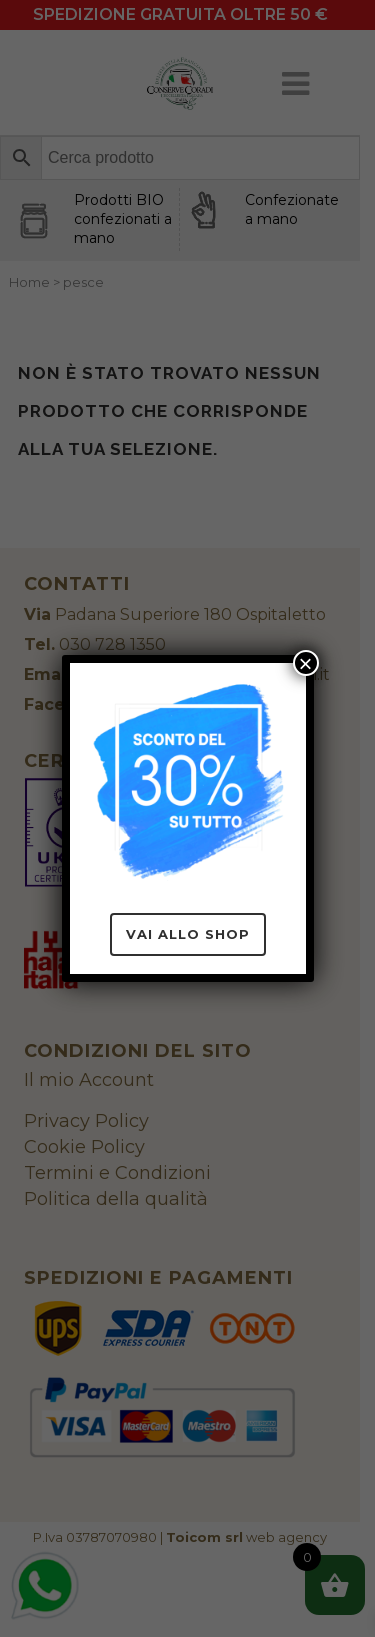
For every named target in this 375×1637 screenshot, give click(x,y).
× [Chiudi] (305, 663)
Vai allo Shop (188, 934)
